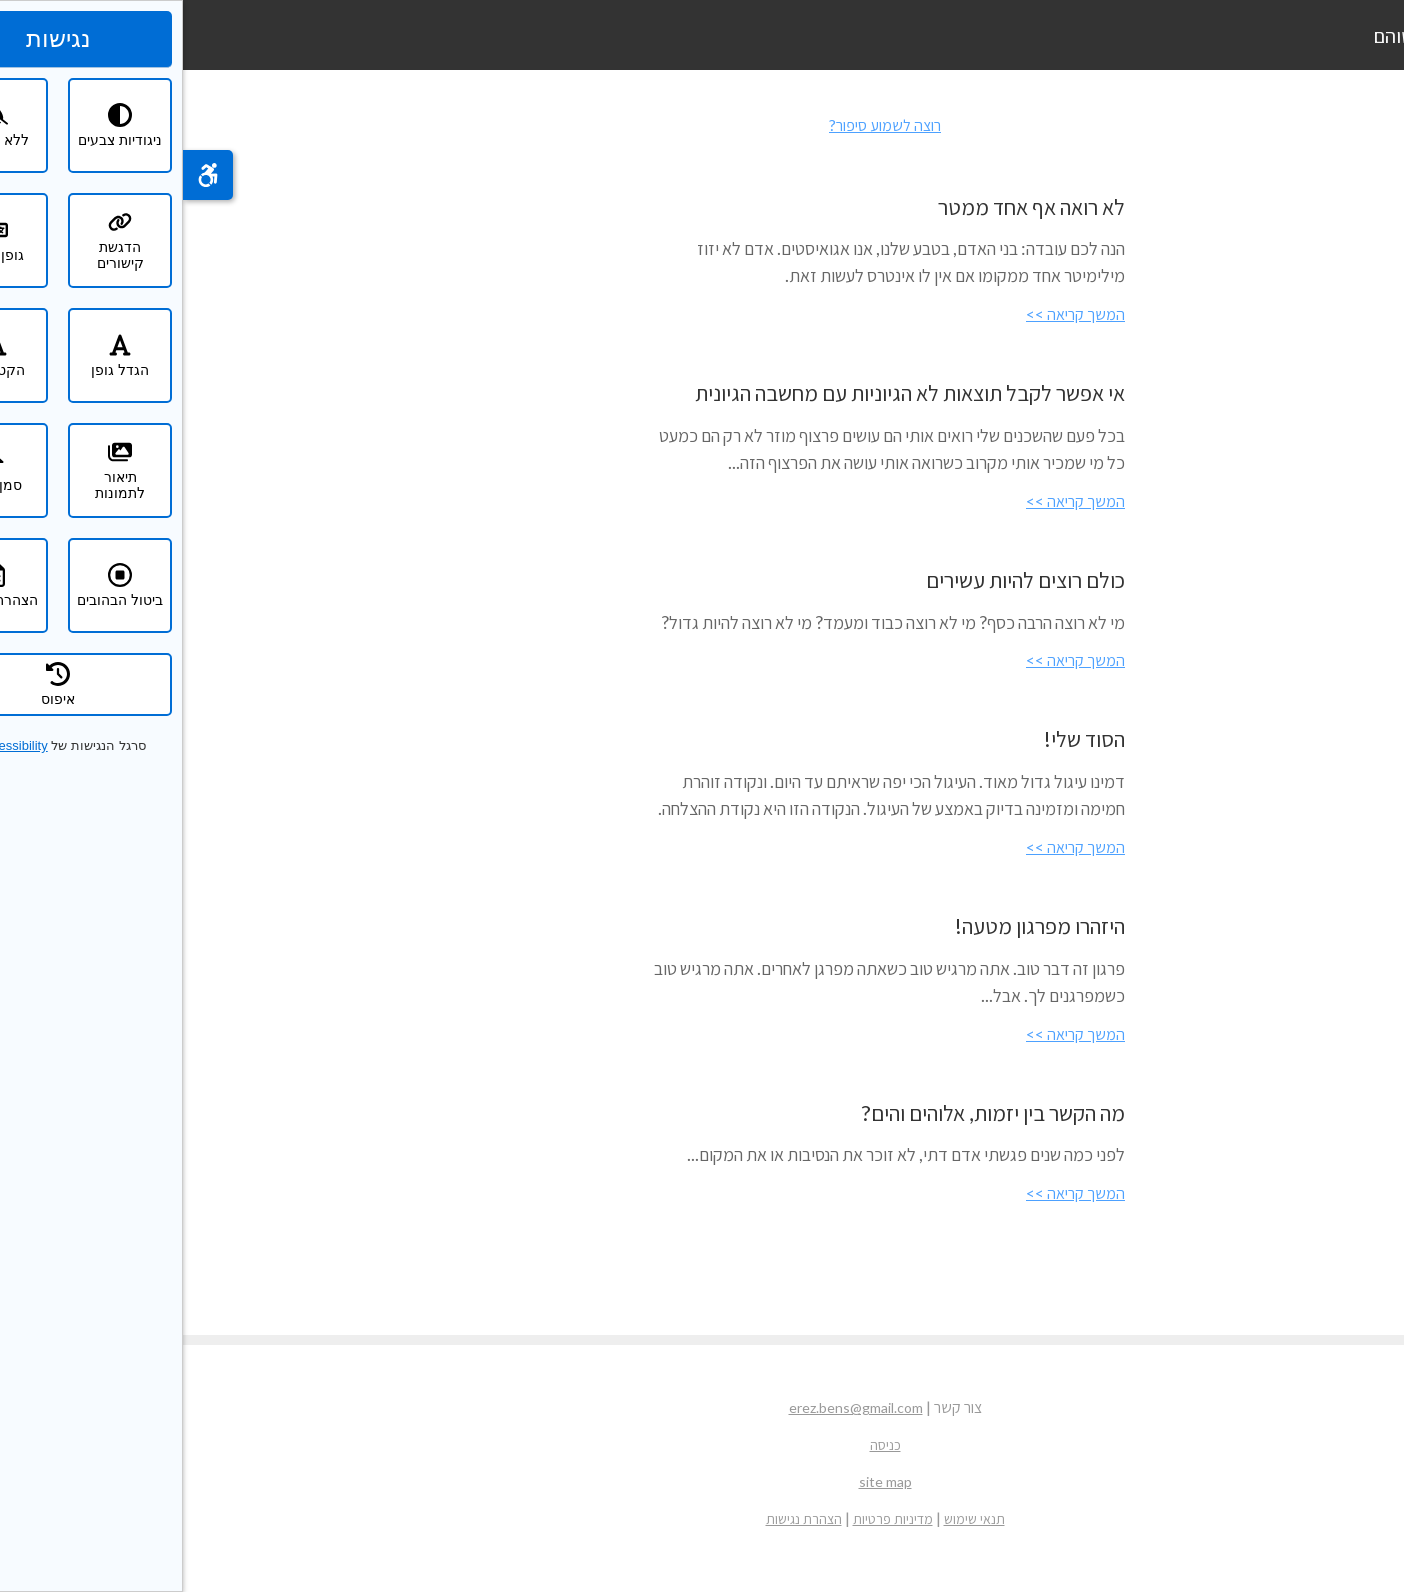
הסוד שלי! (901, 738)
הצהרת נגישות (621, 1518)
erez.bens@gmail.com (673, 1407)
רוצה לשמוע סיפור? (702, 124)
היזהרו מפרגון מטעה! (857, 925)
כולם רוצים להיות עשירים (842, 579)
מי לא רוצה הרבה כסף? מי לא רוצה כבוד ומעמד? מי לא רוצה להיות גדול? (710, 622)
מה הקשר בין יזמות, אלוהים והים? (810, 1112)
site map (702, 1481)
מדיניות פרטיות (710, 1518)
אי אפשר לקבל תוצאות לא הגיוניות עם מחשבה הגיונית (727, 392)
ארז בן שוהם (1236, 35)
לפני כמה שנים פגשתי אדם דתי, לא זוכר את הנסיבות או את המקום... (723, 1154)
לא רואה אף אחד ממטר (848, 206)
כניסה (702, 1444)
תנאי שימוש (791, 1518)
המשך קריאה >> (892, 313)
